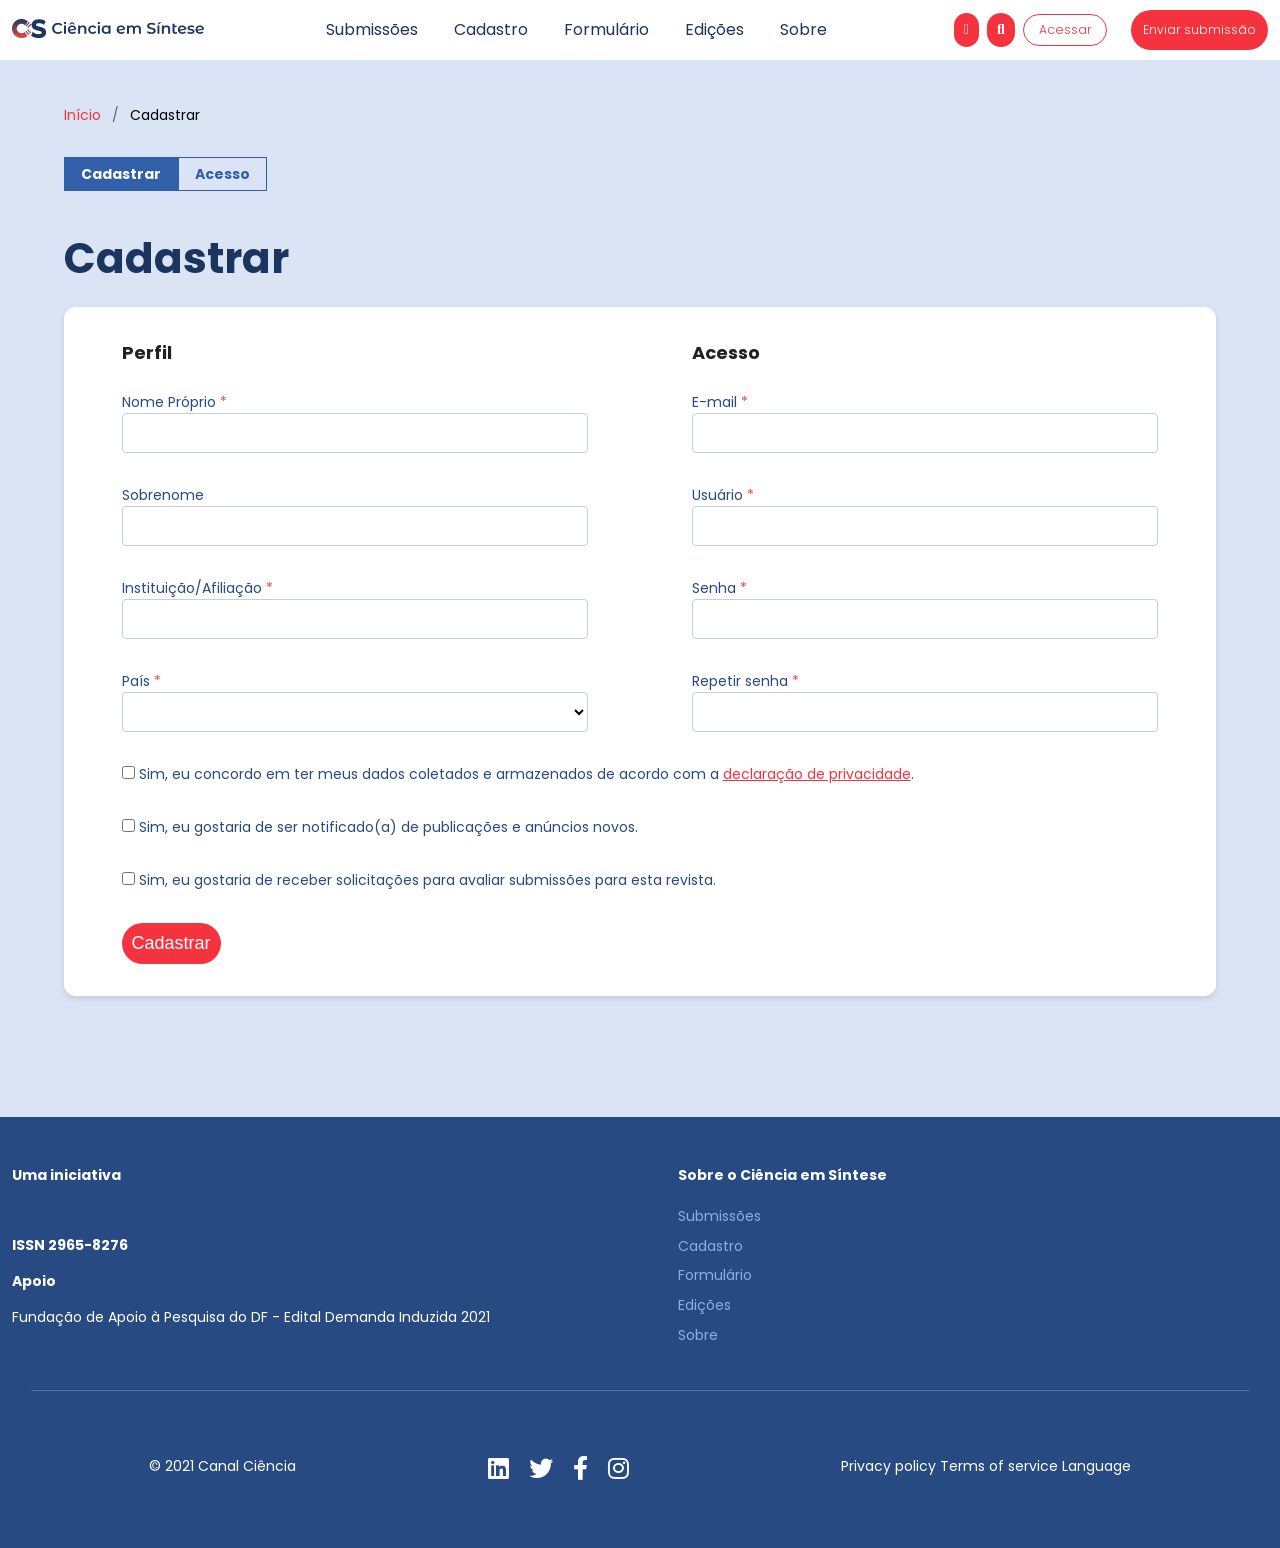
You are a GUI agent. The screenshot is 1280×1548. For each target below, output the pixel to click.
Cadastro (491, 29)
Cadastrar (121, 174)
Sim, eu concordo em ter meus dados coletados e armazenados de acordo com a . (518, 774)
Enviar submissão (1199, 29)
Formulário (606, 29)
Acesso (222, 174)
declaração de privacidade (817, 774)
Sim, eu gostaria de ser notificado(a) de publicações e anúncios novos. (380, 827)
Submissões (372, 29)
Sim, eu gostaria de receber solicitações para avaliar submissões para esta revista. (419, 880)
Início (82, 115)
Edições (714, 29)
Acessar (1065, 29)
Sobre (803, 29)
